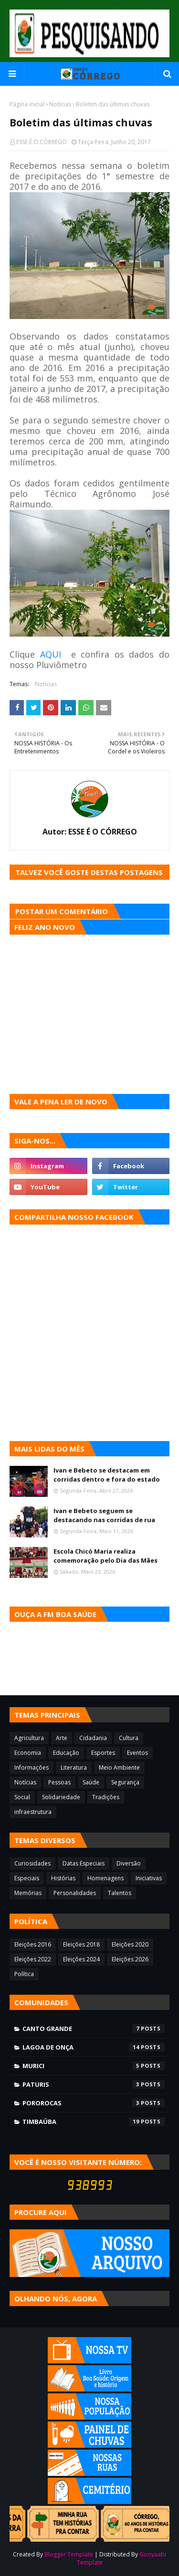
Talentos (119, 1893)
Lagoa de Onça (93, 2047)
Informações (31, 1767)
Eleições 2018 (81, 1944)
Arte (61, 1738)
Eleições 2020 (130, 1944)
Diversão (128, 1863)
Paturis (93, 2084)
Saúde (91, 1782)
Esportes (103, 1753)
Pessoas (59, 1782)
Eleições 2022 (32, 1959)
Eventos (137, 1753)
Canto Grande (93, 2028)
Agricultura (29, 1738)
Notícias (60, 104)
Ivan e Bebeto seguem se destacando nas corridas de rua (104, 1515)
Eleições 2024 (81, 1959)
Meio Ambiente (119, 1767)
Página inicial (27, 104)
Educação (66, 1753)
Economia (27, 1753)
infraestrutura (33, 1812)
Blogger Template (68, 2554)
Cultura (128, 1738)
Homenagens (105, 1878)
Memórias (28, 1893)
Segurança (125, 1782)
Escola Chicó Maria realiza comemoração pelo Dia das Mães (105, 1556)
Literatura (74, 1767)
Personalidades (74, 1893)
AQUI (50, 654)
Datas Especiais (84, 1863)
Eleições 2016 (32, 1944)
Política (24, 1974)
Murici (93, 2065)
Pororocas (93, 2103)
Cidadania (93, 1738)
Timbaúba (93, 2121)
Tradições (105, 1797)
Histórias (63, 1878)
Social (22, 1797)
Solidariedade (61, 1797)
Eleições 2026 (130, 1959)
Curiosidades (32, 1863)
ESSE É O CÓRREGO (41, 142)
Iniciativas (149, 1878)
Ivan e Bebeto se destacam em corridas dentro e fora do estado (106, 1475)
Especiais (26, 1878)
